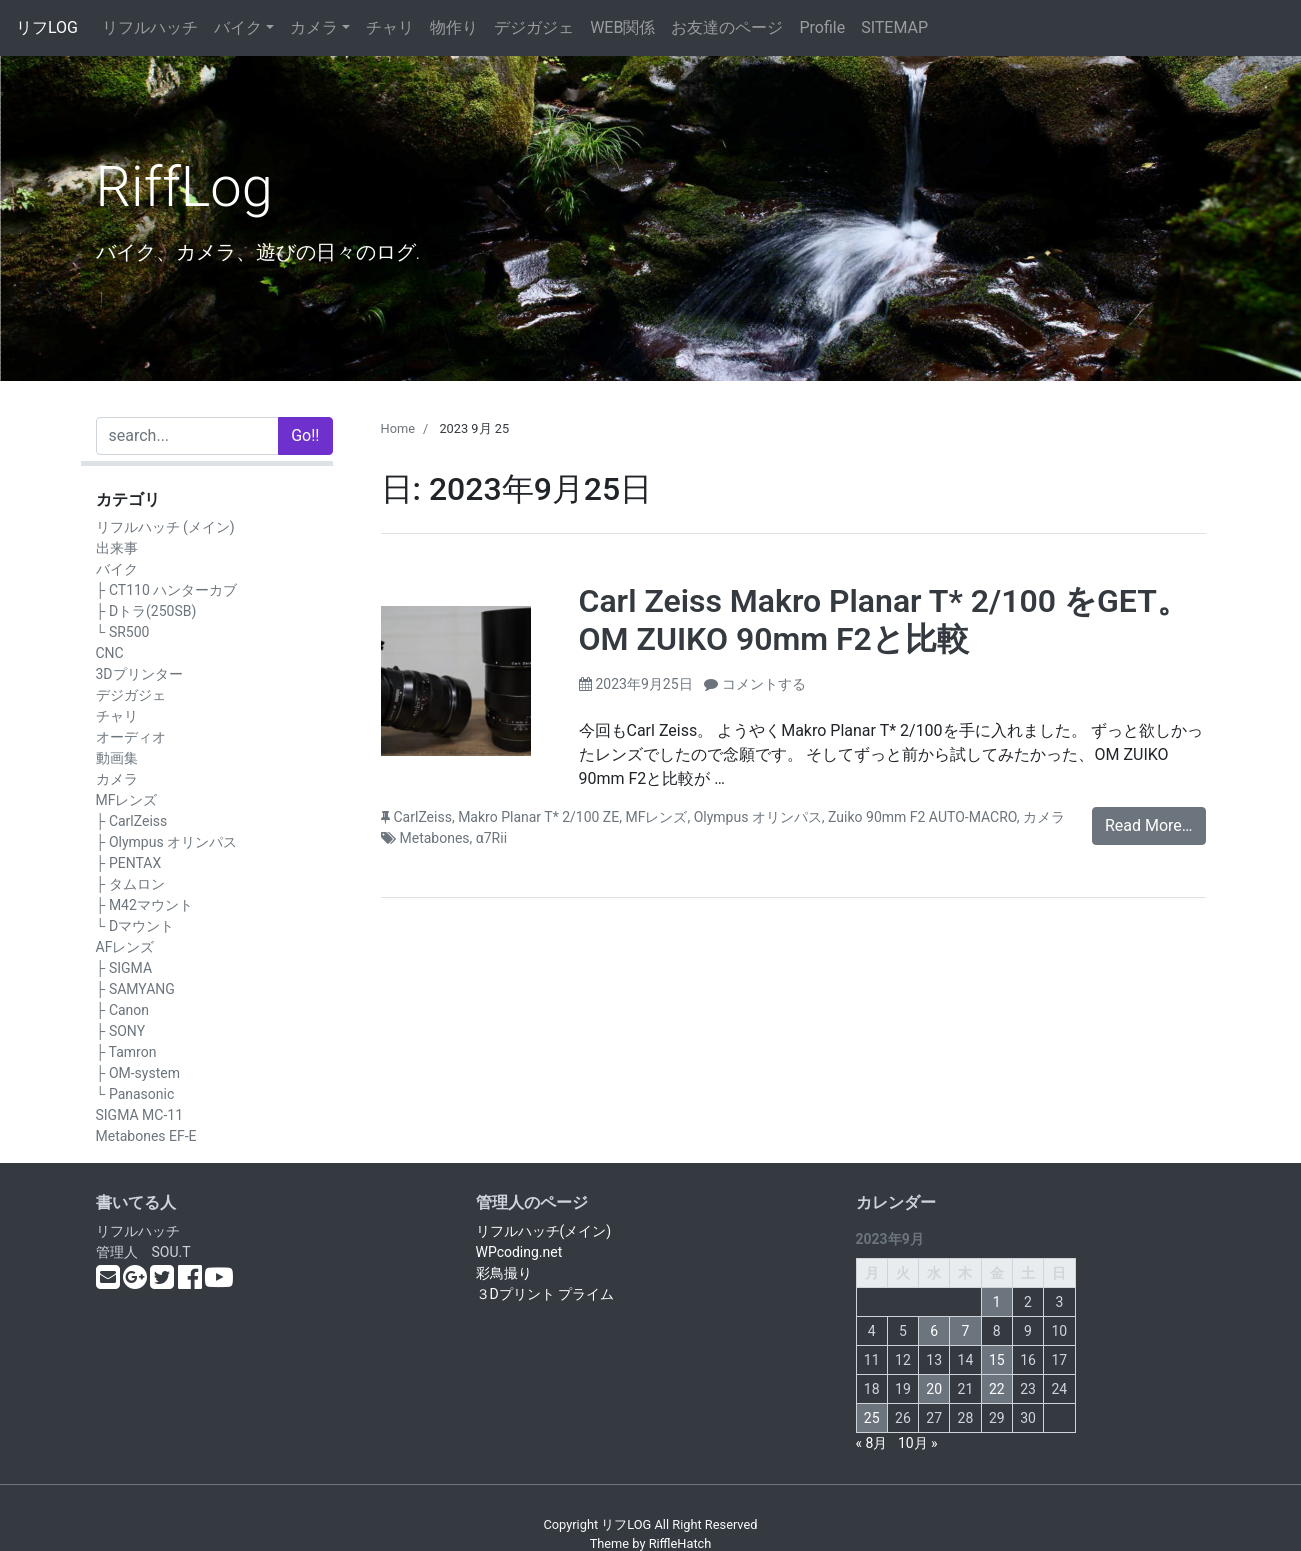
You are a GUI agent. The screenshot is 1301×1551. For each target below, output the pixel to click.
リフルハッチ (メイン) (165, 527)
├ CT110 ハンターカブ (167, 590)
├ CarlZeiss (132, 821)
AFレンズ (125, 947)
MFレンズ (127, 800)
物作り (454, 27)
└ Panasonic (135, 1094)
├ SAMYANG (135, 989)
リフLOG (47, 27)
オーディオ (131, 737)
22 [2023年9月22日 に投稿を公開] (997, 1389)
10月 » (918, 1443)
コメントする (764, 684)
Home (398, 428)
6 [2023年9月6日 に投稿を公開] (934, 1331)
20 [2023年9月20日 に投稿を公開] (934, 1389)
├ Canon (123, 1010)
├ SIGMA (124, 968)
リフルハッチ (150, 27)
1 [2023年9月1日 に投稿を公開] (997, 1302)
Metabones (435, 838)
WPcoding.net (519, 1252)
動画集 (117, 758)
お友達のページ (727, 27)
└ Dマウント (135, 926)
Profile (822, 27)
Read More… (1149, 825)
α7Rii (491, 838)
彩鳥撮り (504, 1273)
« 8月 (872, 1443)
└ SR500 (123, 632)
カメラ (314, 27)
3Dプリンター (139, 674)
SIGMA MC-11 (140, 1115)
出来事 (117, 548)
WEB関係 (622, 27)
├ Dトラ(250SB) (146, 611)
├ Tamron (126, 1052)
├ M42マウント (144, 905)
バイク (238, 27)
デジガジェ (534, 27)
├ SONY (121, 1031)
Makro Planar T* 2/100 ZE (538, 817)
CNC (110, 653)
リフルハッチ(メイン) (544, 1231)
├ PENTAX (129, 863)
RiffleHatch (680, 1543)
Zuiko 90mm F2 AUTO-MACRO (922, 817)
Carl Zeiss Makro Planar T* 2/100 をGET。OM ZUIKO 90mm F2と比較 (884, 620)
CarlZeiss (423, 817)
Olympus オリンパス (758, 817)
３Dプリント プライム (545, 1294)
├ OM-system (138, 1073)
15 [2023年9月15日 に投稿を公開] (997, 1360)
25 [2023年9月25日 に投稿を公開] (872, 1418)
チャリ (390, 27)
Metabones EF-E (146, 1136)
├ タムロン (130, 884)
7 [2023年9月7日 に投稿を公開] (966, 1331)
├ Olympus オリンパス (167, 842)
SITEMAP (894, 27)
